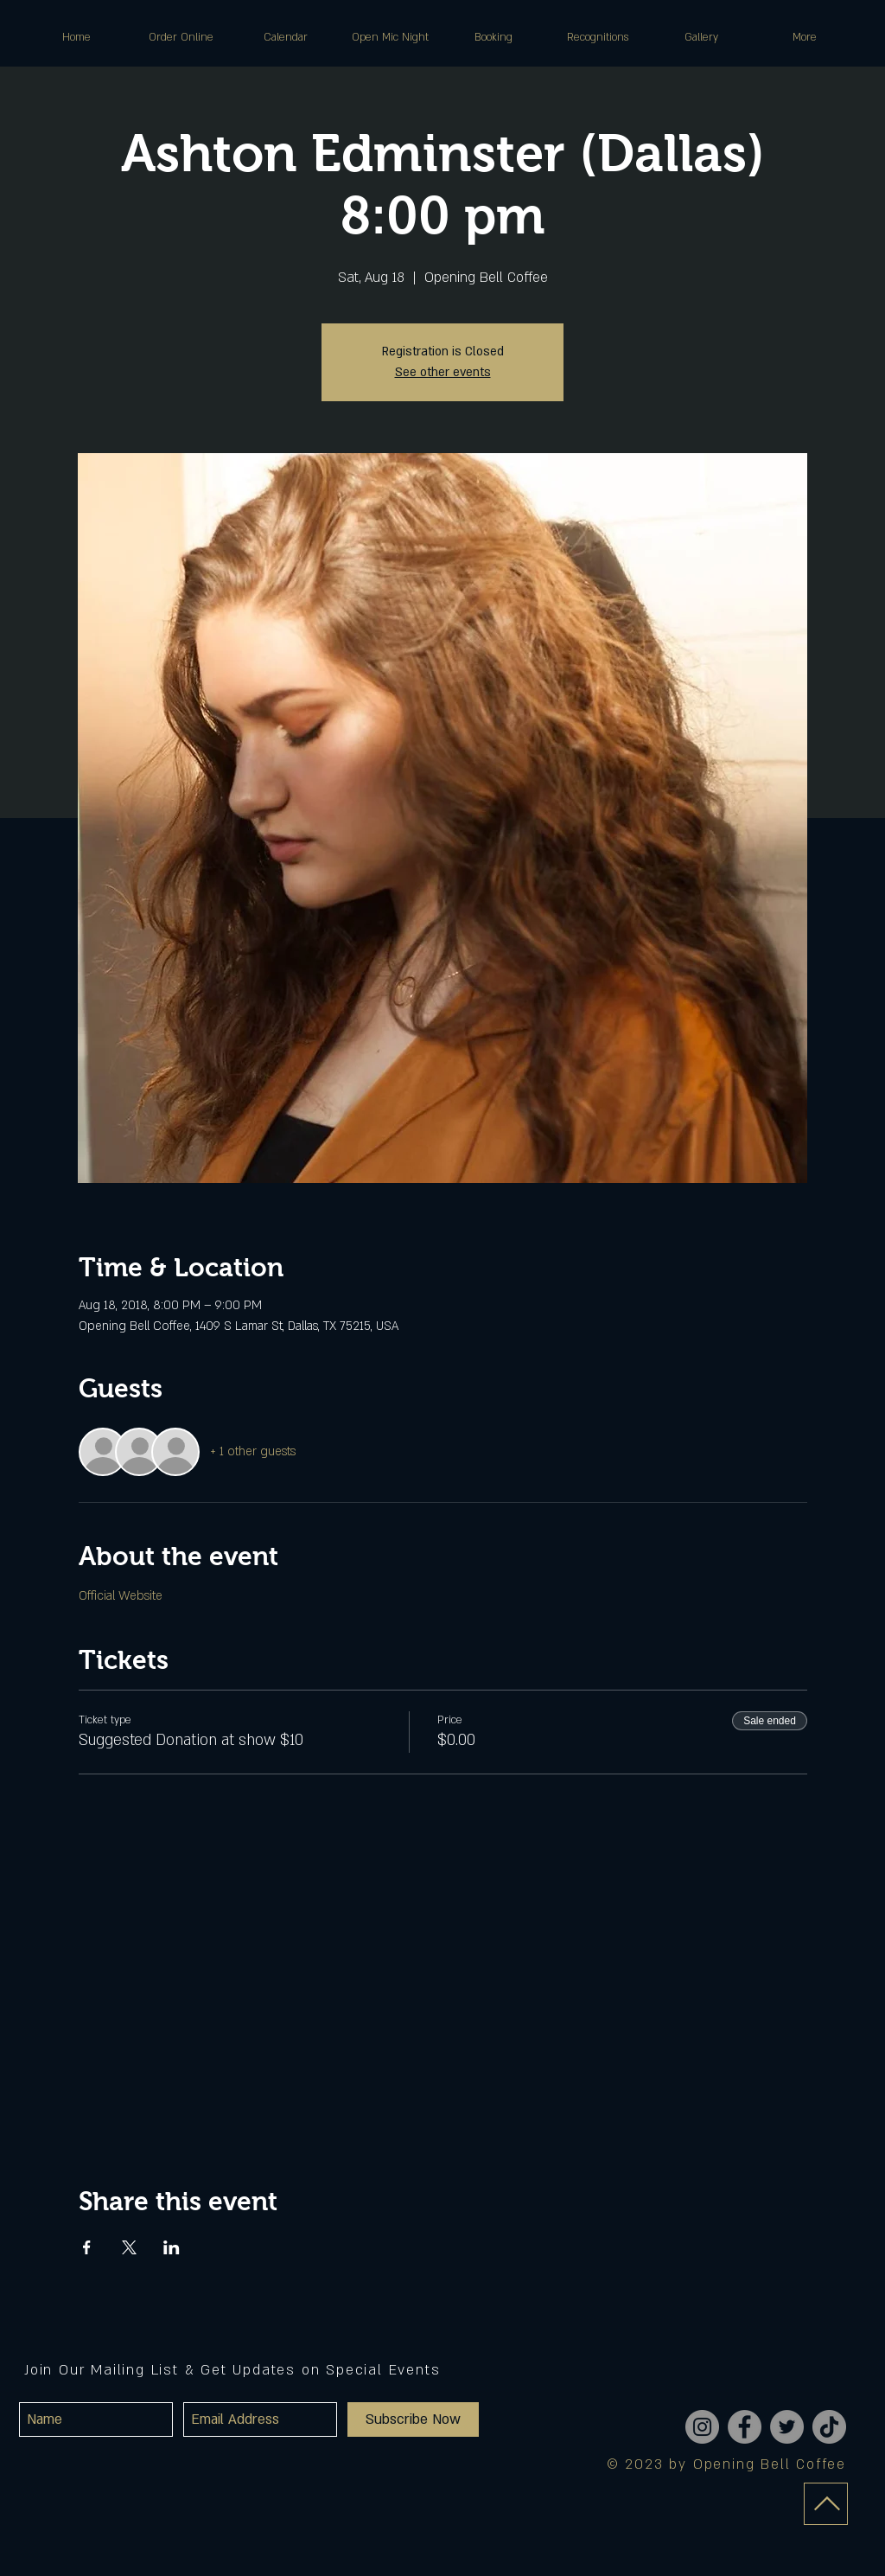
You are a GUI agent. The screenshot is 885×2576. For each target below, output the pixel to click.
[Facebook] (744, 2427)
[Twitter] (787, 2427)
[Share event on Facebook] (87, 2247)
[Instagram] (702, 2427)
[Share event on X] (129, 2247)
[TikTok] (829, 2427)
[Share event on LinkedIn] (171, 2247)
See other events (443, 372)
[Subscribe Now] (413, 2419)
